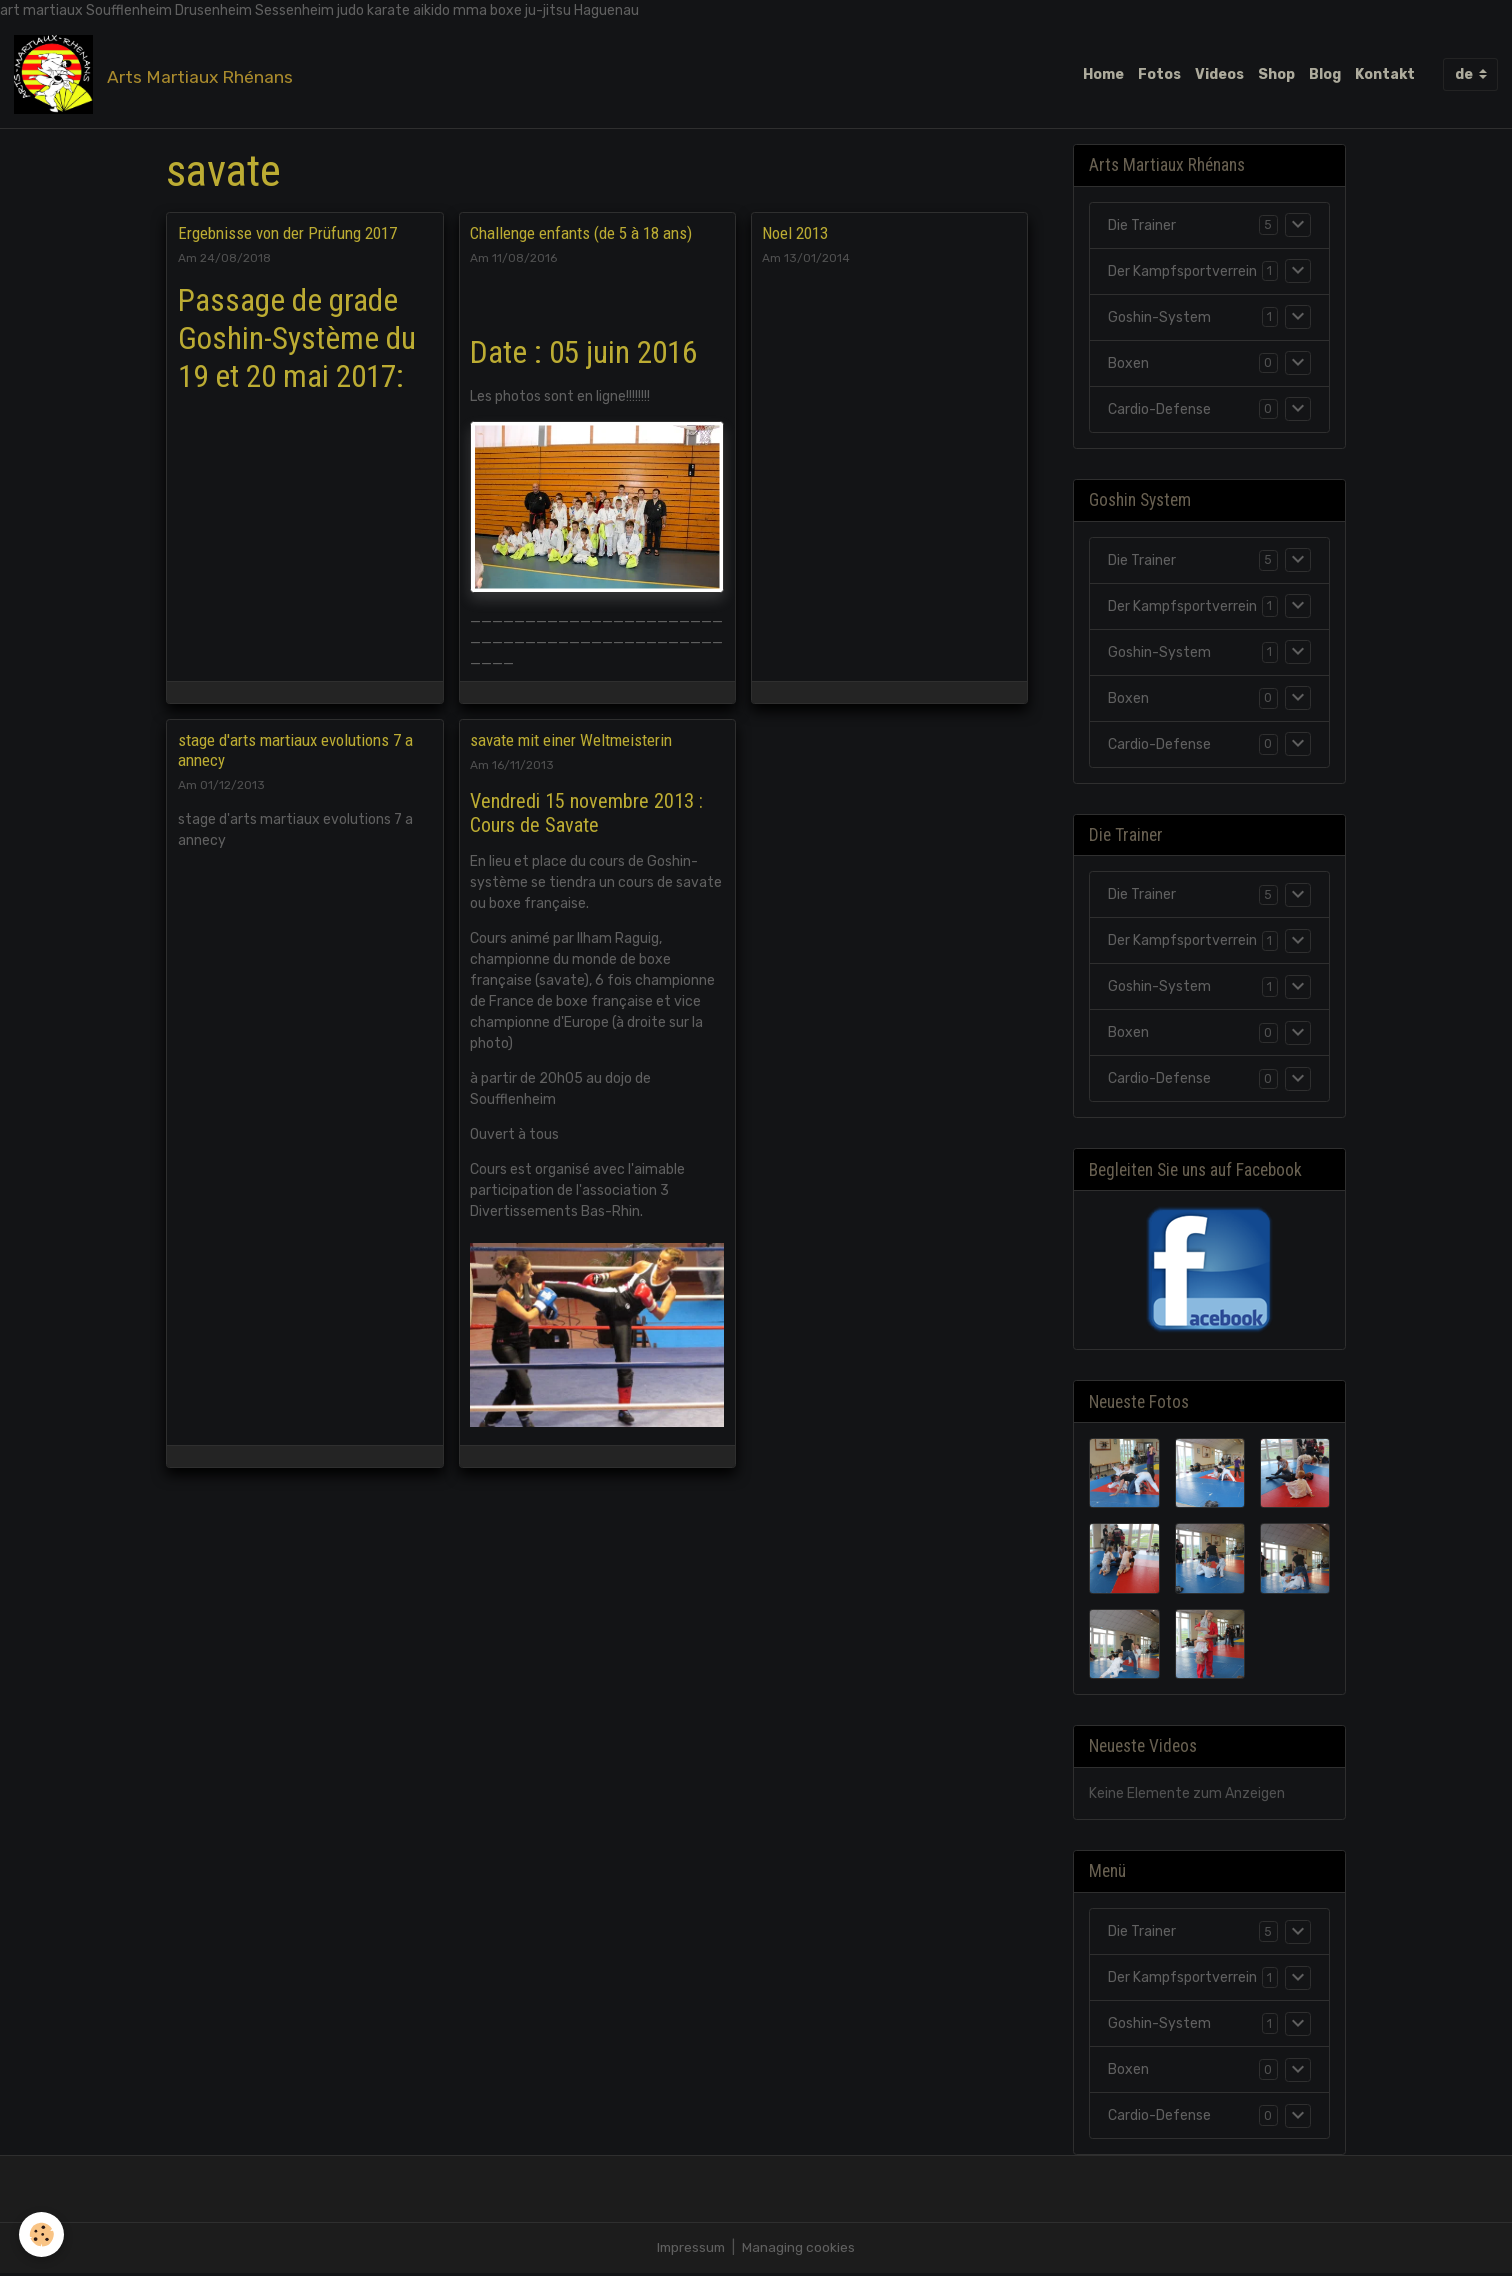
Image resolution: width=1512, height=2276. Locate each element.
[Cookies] (42, 2234)
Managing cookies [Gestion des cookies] (800, 2250)
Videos (1219, 74)
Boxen (1128, 364)
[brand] (157, 75)
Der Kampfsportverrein (1182, 272)
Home (1103, 74)
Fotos (1159, 74)
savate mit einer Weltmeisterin (571, 741)
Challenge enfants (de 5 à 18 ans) (581, 234)
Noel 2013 (795, 234)
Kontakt (1385, 74)
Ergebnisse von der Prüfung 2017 (287, 234)
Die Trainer (1142, 226)
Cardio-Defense (1159, 410)
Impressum (691, 2250)
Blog (1325, 74)
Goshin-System (1159, 318)
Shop (1276, 74)
